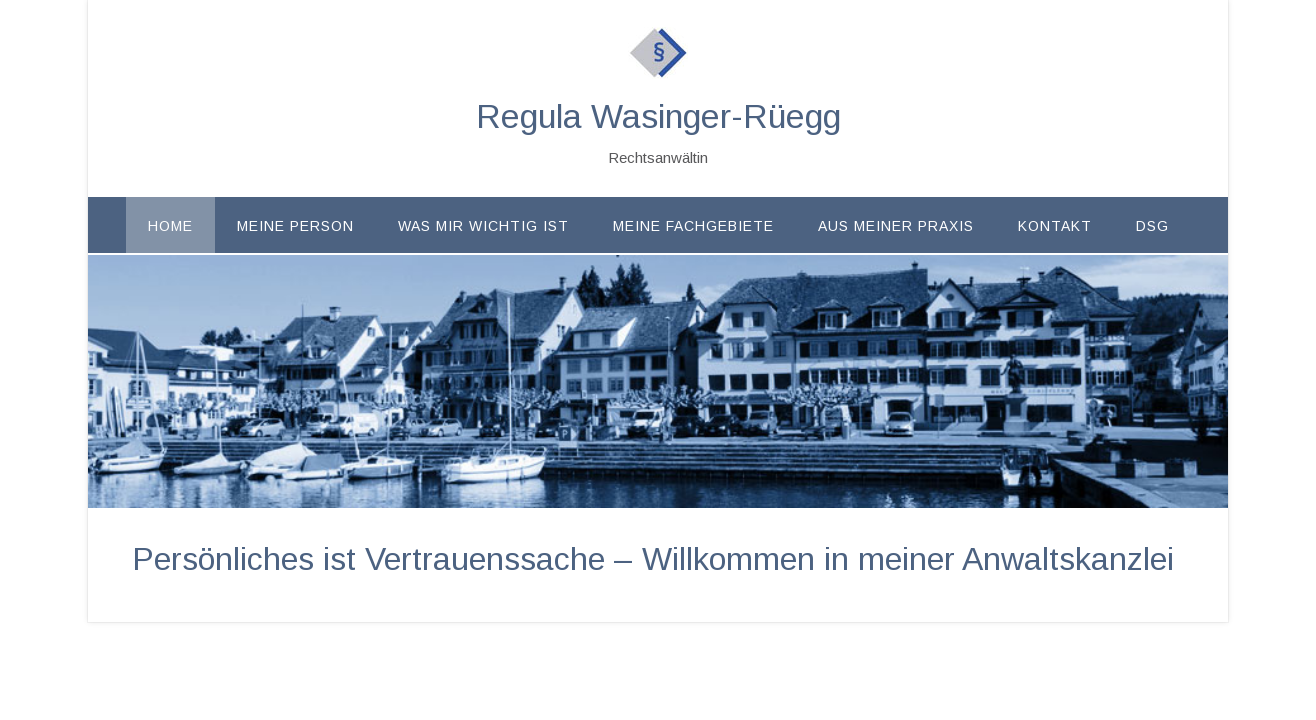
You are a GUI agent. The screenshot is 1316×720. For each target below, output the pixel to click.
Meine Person (295, 226)
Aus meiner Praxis (896, 226)
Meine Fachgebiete (693, 226)
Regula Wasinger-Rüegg (658, 116)
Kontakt (1055, 226)
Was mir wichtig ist (483, 226)
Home (170, 226)
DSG (1152, 226)
